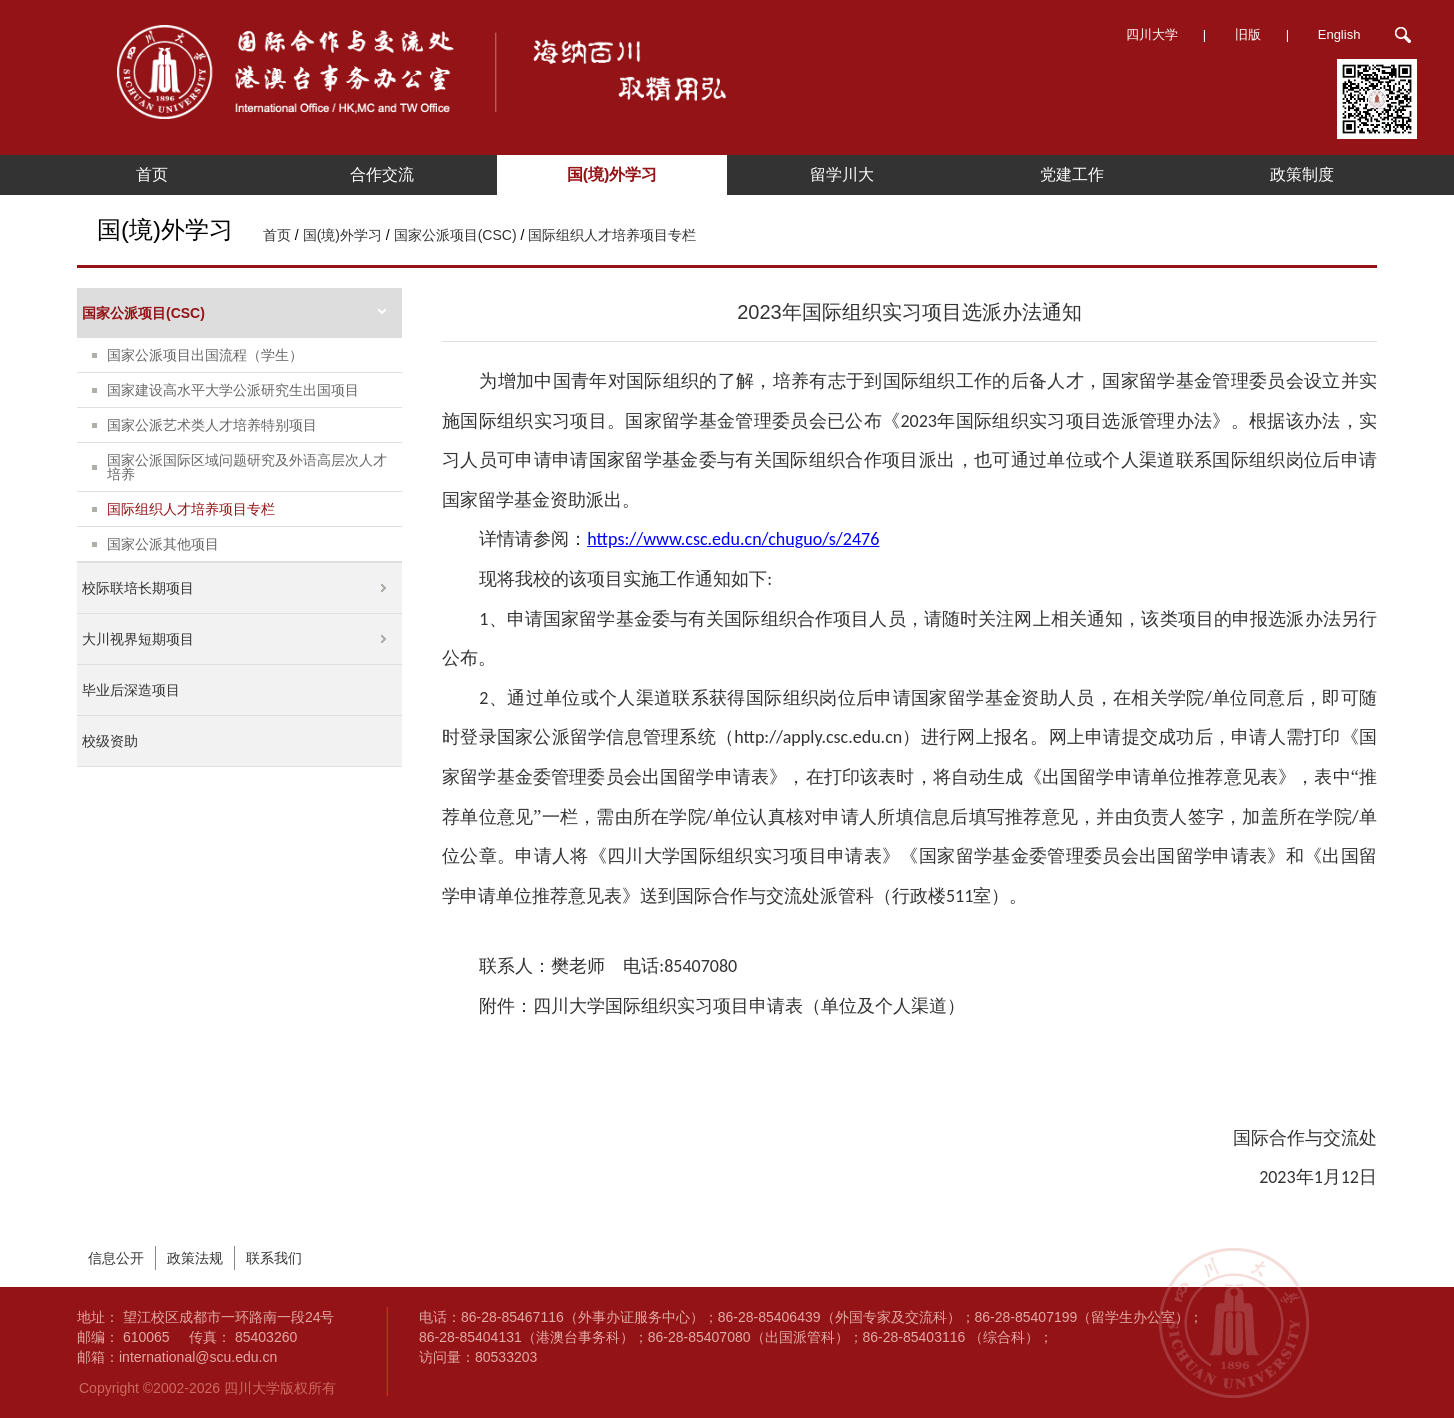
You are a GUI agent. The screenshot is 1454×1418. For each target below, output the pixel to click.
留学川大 (842, 174)
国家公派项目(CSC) (455, 235)
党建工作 (1072, 174)
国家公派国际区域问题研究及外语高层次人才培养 (247, 467)
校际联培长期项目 (138, 588)
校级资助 (110, 741)
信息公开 (116, 1258)
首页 (152, 174)
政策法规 (195, 1258)
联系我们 (274, 1258)
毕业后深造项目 (131, 690)
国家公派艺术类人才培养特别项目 (212, 425)
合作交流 (382, 174)
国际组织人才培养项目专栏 (612, 235)
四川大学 (1152, 34)
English (1339, 34)
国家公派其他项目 (163, 544)
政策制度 (1302, 174)
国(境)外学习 (612, 174)
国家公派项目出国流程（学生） (205, 355)
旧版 (1248, 34)
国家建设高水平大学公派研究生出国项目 (233, 390)
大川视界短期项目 (138, 639)
